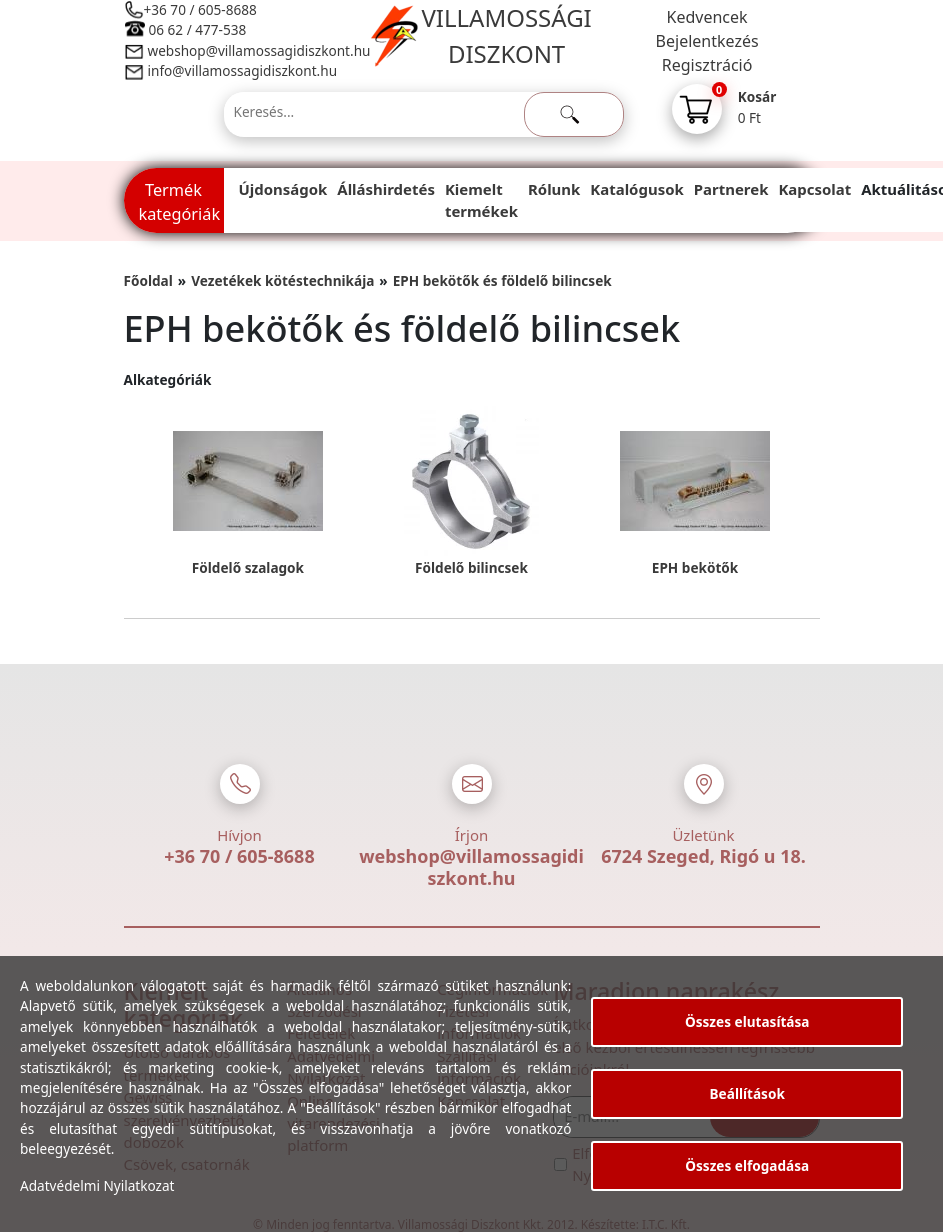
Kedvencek (707, 17)
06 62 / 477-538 (198, 29)
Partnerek (731, 189)
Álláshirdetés (386, 189)
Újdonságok (283, 189)
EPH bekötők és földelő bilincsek (502, 280)
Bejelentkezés (707, 41)
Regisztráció (707, 65)
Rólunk (554, 189)
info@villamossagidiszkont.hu (243, 70)
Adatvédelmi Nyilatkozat (97, 1185)
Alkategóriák (168, 379)
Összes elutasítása (747, 1021)
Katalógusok (636, 189)
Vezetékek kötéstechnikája (282, 280)
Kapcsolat (814, 189)
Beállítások (747, 1093)
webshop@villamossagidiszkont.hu (258, 50)
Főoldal (148, 280)
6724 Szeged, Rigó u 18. (703, 856)
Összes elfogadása (747, 1165)
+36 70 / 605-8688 (200, 9)
